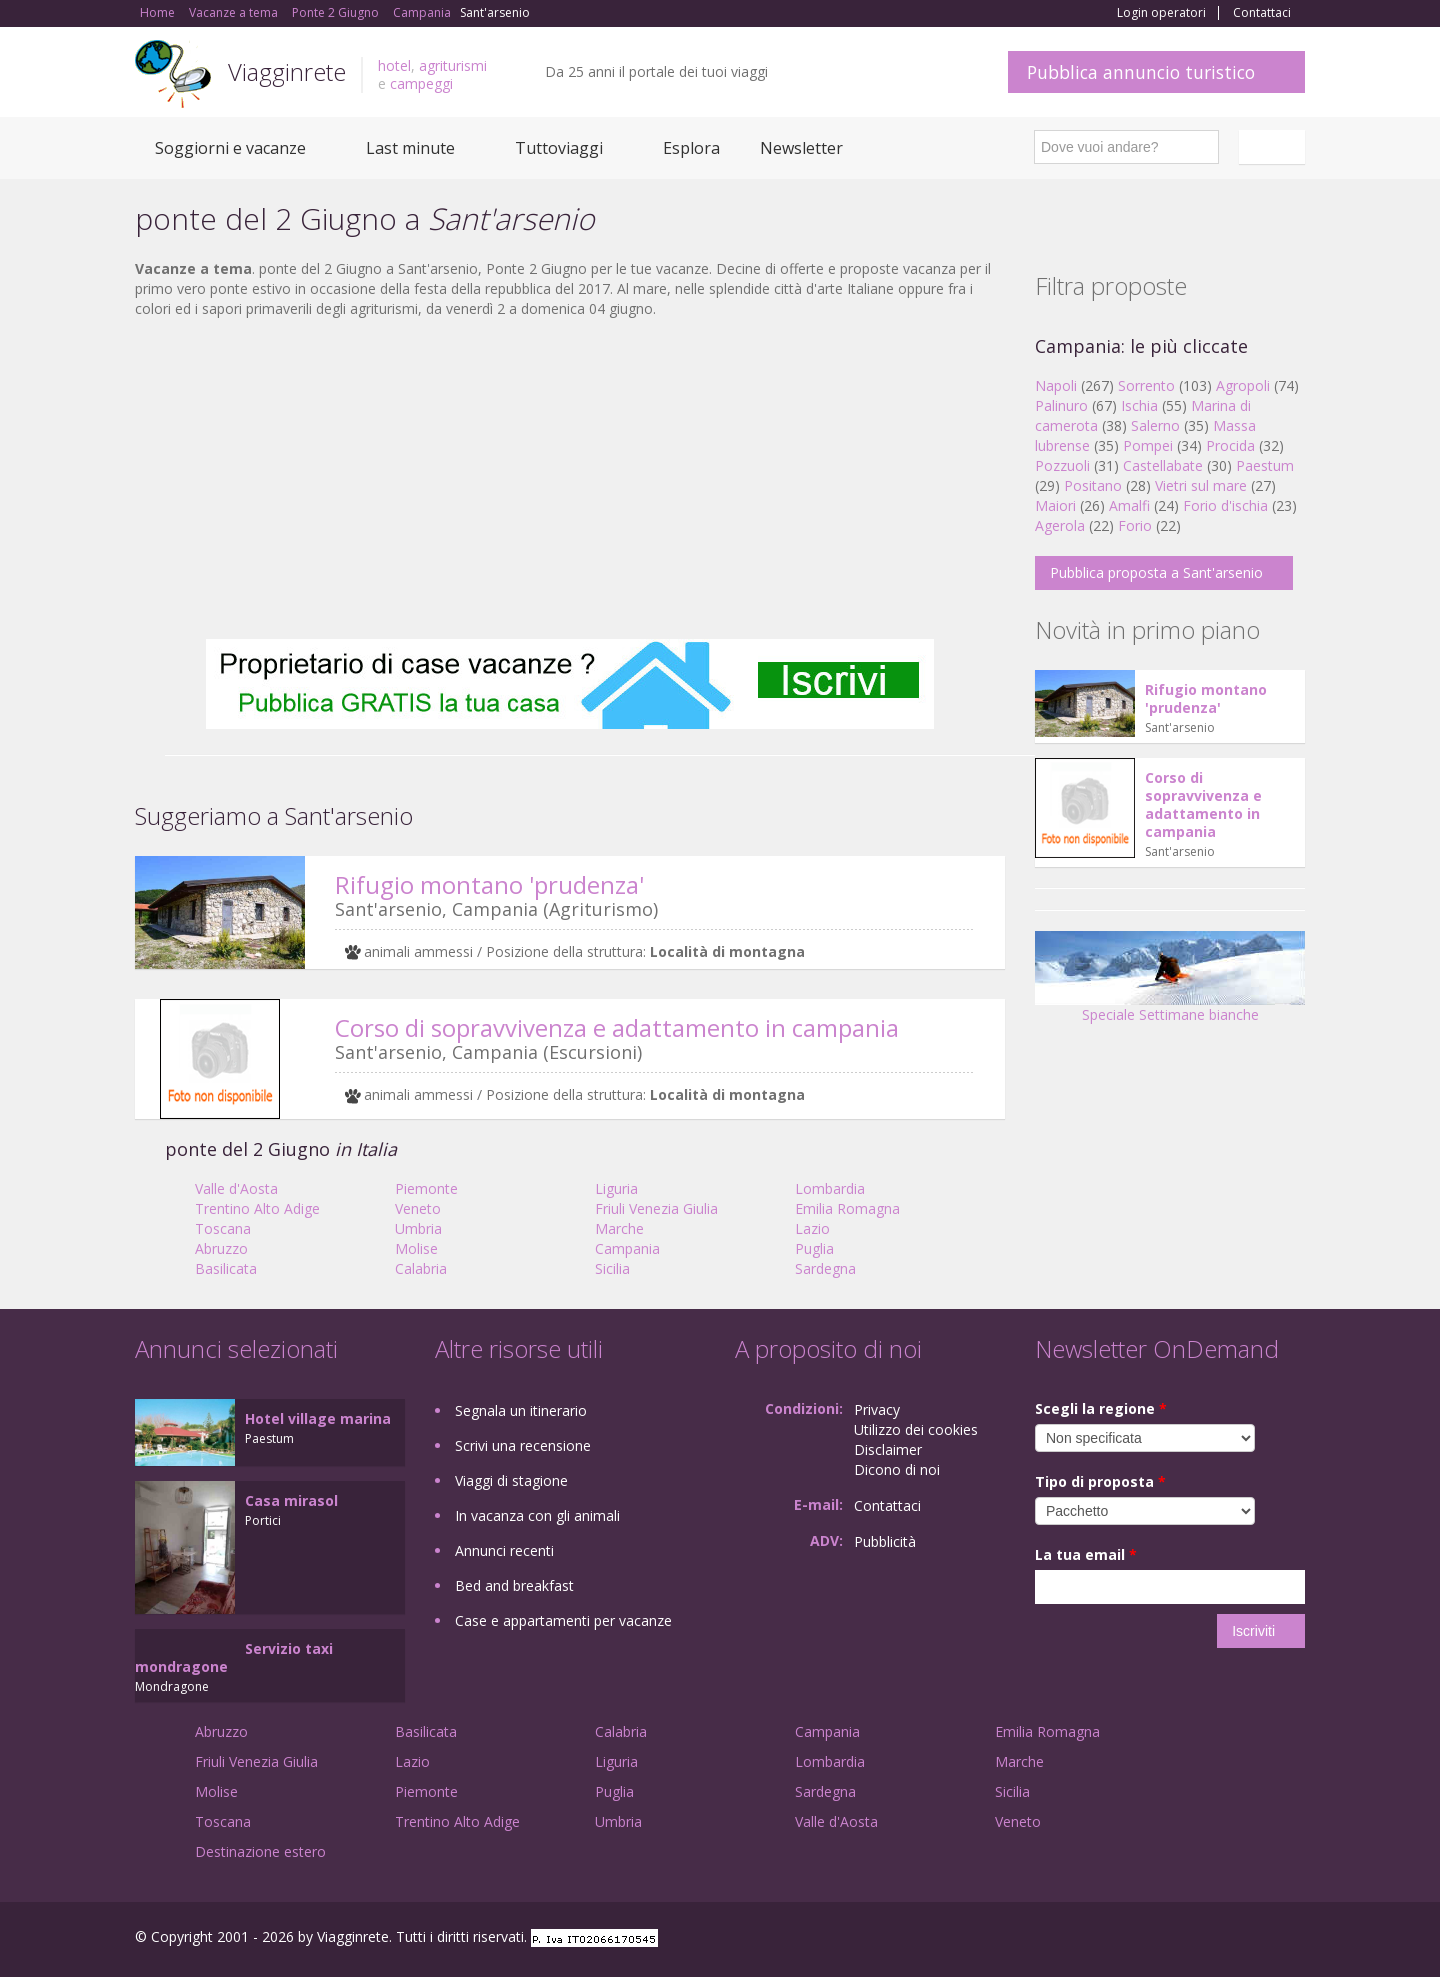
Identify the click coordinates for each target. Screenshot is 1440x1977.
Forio (1135, 525)
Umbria (418, 1228)
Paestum (1265, 465)
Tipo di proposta (1100, 1481)
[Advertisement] (570, 479)
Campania (627, 1248)
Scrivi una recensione (523, 1445)
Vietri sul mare (1201, 485)
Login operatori (1161, 13)
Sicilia (612, 1268)
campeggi (421, 83)
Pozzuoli (1062, 465)
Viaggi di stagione (511, 1480)
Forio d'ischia (1225, 505)
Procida (1230, 445)
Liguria (616, 1188)
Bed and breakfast (514, 1585)
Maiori (1055, 505)
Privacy (877, 1409)
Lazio (812, 1228)
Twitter (1247, 1939)
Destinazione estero (260, 1851)
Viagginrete (287, 71)
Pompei (1148, 445)
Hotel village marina (318, 1418)
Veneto (418, 1208)
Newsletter (801, 148)
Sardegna (825, 1268)
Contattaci (1262, 13)
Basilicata (226, 1268)
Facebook (1154, 1939)
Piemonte (426, 1188)
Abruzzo (221, 1248)
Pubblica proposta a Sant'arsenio (1156, 572)
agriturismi (453, 65)
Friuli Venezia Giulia (656, 1208)
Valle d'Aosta (236, 1188)
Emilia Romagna (847, 1208)
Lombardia (830, 1188)
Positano (1093, 485)
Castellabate (1163, 465)
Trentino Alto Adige (257, 1208)
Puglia (814, 1248)
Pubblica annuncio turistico (1141, 72)
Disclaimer (888, 1449)
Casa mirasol (291, 1500)
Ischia (1139, 405)
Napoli (1056, 385)
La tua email (1086, 1554)
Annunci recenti (504, 1550)
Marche (619, 1228)
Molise (416, 1248)
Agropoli (1243, 385)
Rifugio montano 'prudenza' (489, 884)
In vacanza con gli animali (537, 1515)
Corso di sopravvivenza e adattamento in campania (617, 1027)
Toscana (223, 1228)
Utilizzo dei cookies (916, 1429)
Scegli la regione (1101, 1408)
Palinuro (1061, 405)
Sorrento (1146, 385)
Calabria (421, 1268)
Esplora (691, 148)
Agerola (1060, 525)
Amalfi (1129, 505)
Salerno (1155, 425)
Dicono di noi (897, 1469)
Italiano (1275, 147)
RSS (1294, 1939)
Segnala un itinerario (521, 1410)
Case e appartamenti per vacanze (563, 1620)
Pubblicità (885, 1541)
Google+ (1197, 1939)
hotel (394, 65)
